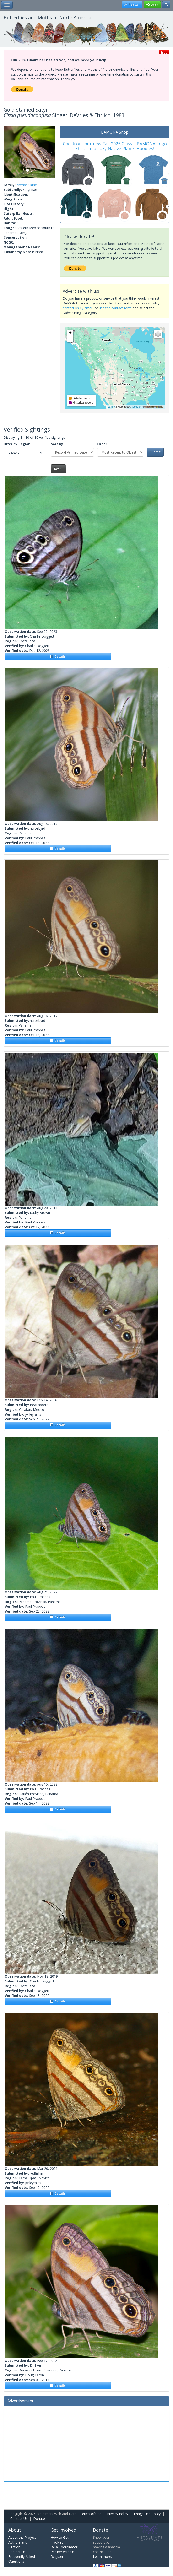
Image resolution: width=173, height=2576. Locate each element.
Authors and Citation (17, 2544)
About (14, 2530)
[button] (7, 152)
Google (136, 406)
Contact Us (18, 2518)
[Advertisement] (86, 2443)
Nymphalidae (26, 185)
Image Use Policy (147, 2513)
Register (57, 2556)
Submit (155, 452)
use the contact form (115, 308)
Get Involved (63, 2530)
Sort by (57, 444)
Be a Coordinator (64, 2547)
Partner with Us (63, 2551)
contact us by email (78, 308)
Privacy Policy (117, 2513)
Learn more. (102, 2556)
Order (102, 444)
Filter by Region (17, 444)
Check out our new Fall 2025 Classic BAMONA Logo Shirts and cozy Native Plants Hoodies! (115, 146)
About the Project (22, 2537)
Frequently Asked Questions (21, 2559)
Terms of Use (90, 2513)
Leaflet (111, 406)
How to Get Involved (60, 2539)
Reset (58, 468)
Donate (39, 2518)
